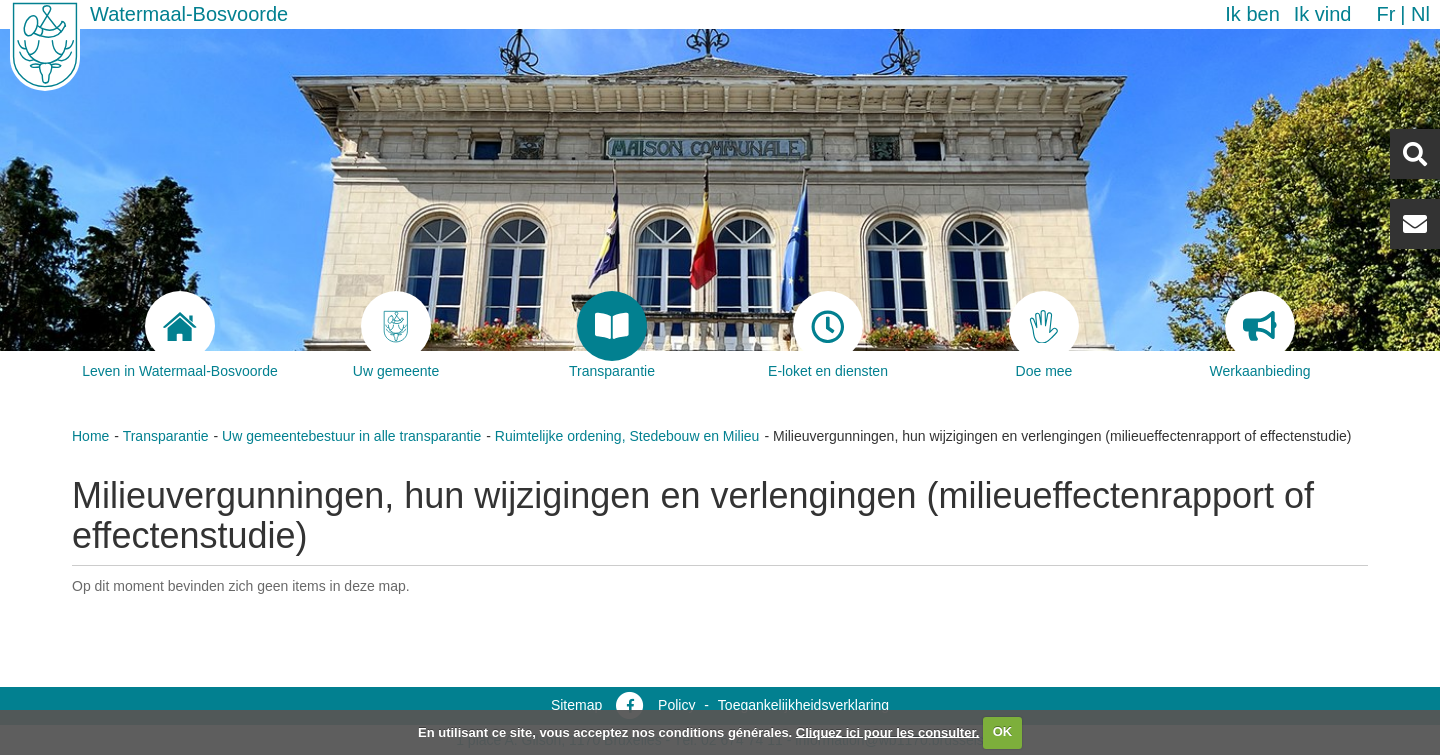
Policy (676, 705)
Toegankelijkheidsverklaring (803, 705)
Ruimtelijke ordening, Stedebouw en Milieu (627, 436)
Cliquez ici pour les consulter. (888, 731)
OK (1003, 731)
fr (1385, 14)
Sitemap (576, 705)
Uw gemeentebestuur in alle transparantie (351, 436)
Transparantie (166, 436)
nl (1420, 14)
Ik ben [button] (1252, 14)
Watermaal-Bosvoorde (189, 14)
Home (90, 436)
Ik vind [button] (1323, 14)
